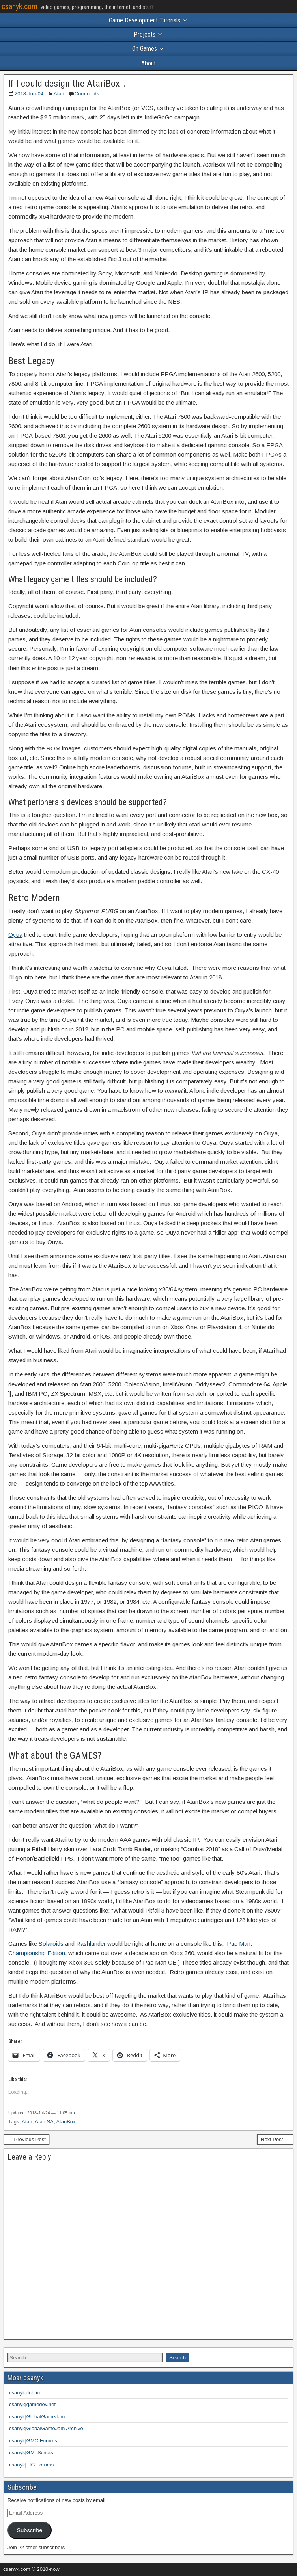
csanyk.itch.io (24, 2393)
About (148, 63)
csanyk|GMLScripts (31, 2452)
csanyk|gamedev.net (32, 2404)
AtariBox (65, 2122)
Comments (87, 94)
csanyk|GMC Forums (33, 2441)
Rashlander (91, 1943)
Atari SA (44, 2122)
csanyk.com (19, 6)
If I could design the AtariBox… (66, 83)
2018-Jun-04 (29, 94)
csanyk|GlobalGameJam (37, 2417)
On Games (144, 48)
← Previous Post (26, 2139)
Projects (144, 34)
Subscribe (29, 2530)
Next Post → (275, 2139)
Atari (59, 94)
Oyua (15, 934)
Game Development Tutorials (144, 20)
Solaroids (51, 1943)
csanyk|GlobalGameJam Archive (46, 2428)
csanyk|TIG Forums (31, 2465)
